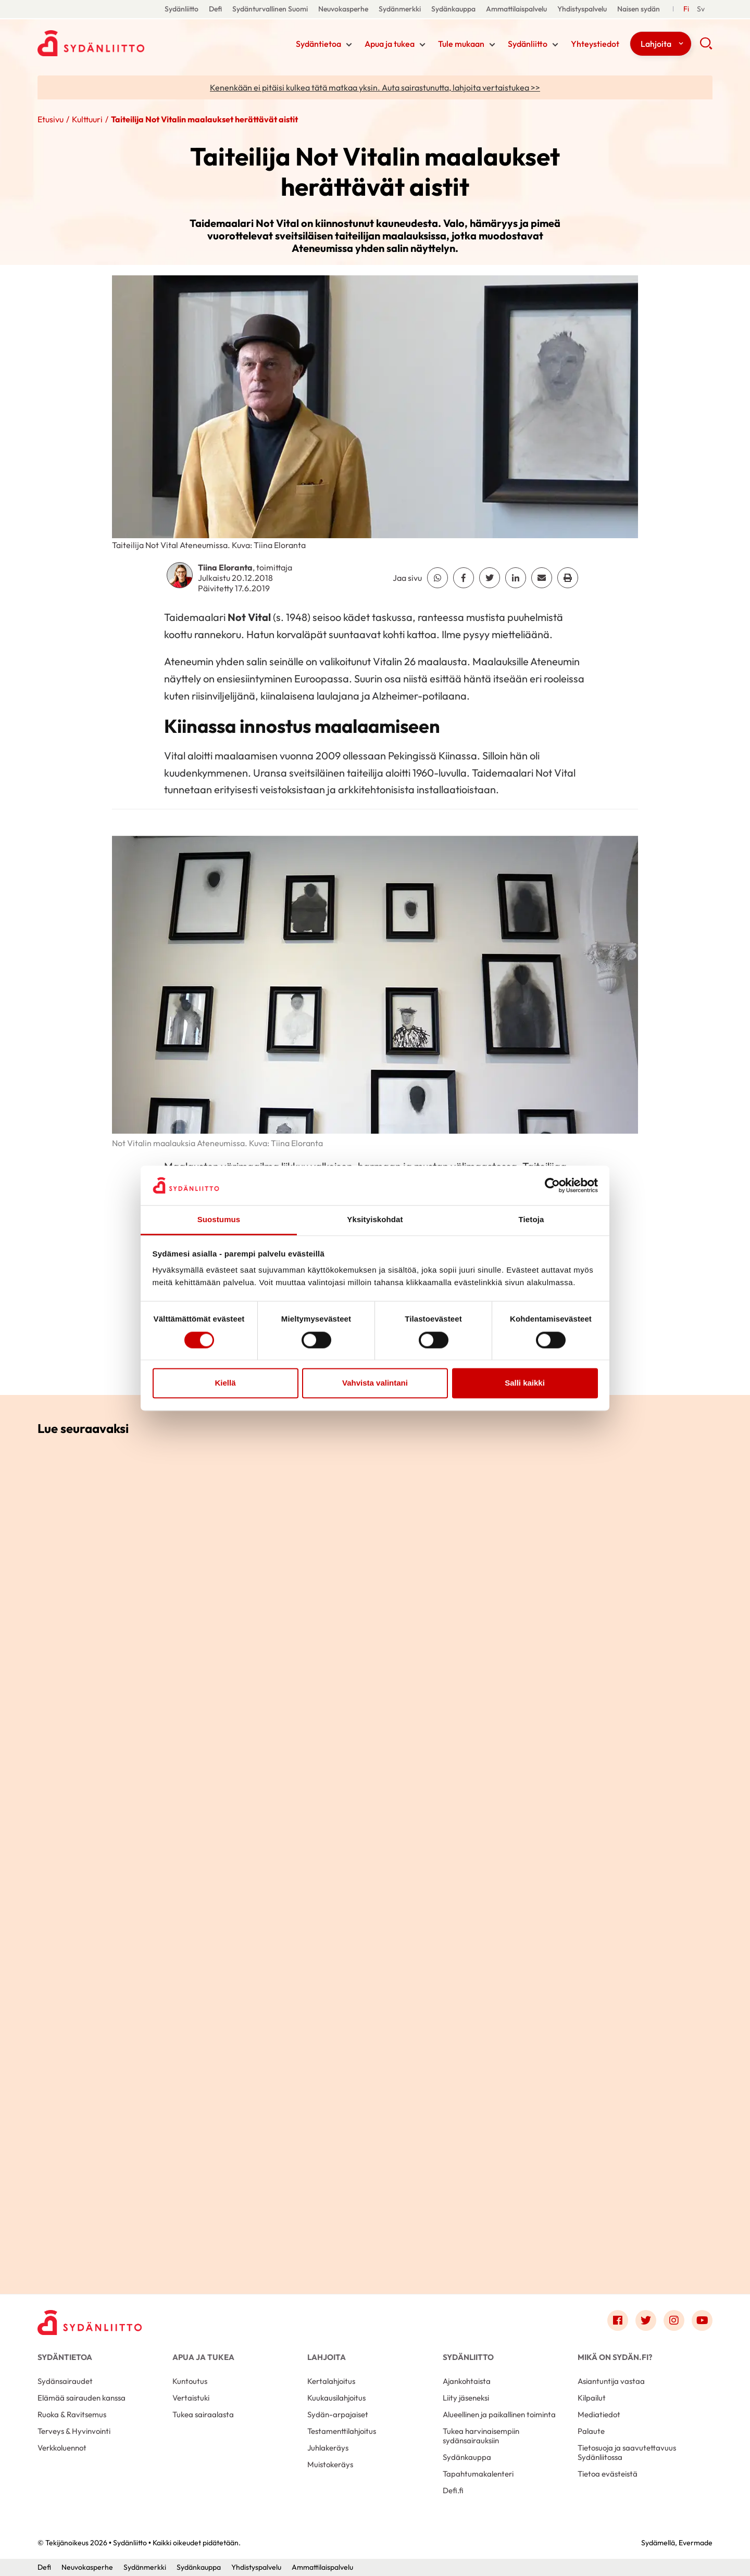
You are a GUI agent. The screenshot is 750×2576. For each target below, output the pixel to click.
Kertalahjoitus (331, 2381)
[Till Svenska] (701, 9)
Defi (215, 9)
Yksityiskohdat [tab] (375, 1219)
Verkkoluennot (62, 2448)
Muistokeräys (330, 2464)
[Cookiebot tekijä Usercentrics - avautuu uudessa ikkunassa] (552, 1185)
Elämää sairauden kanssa (82, 2398)
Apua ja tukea (390, 44)
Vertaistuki (190, 2398)
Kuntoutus (189, 2381)
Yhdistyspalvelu (582, 9)
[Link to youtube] (702, 2320)
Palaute (591, 2431)
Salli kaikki (525, 1383)
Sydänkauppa (453, 9)
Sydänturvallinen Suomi (270, 9)
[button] (705, 47)
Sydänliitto (181, 9)
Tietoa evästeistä (608, 2474)
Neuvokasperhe (343, 9)
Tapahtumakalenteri (478, 2474)
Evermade (695, 2542)
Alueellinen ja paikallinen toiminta (499, 2414)
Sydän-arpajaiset (337, 2414)
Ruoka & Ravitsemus (72, 2414)
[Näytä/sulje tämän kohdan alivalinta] (349, 45)
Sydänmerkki (400, 9)
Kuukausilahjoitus (336, 2398)
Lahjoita (656, 44)
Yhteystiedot (595, 44)
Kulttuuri (87, 119)
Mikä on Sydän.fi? (615, 2357)
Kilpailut (592, 2398)
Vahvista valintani (375, 1383)
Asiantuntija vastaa (611, 2381)
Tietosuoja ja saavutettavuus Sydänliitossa (627, 2452)
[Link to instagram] (674, 2320)
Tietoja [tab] (531, 1219)
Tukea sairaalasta (203, 2414)
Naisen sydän (638, 9)
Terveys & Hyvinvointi (74, 2431)
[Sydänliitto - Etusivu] (90, 2323)
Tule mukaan (461, 44)
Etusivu (51, 119)
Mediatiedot (599, 2414)
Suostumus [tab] (219, 1219)
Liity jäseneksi (466, 2398)
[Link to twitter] (645, 2320)
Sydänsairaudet (65, 2381)
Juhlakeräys (327, 2448)
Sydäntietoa (318, 44)
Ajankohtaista (467, 2381)
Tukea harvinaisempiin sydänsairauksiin (481, 2435)
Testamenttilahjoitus (341, 2431)
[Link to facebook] (617, 2320)
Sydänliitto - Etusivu (121, 43)
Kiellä (225, 1383)
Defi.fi (453, 2490)
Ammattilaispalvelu (516, 9)
